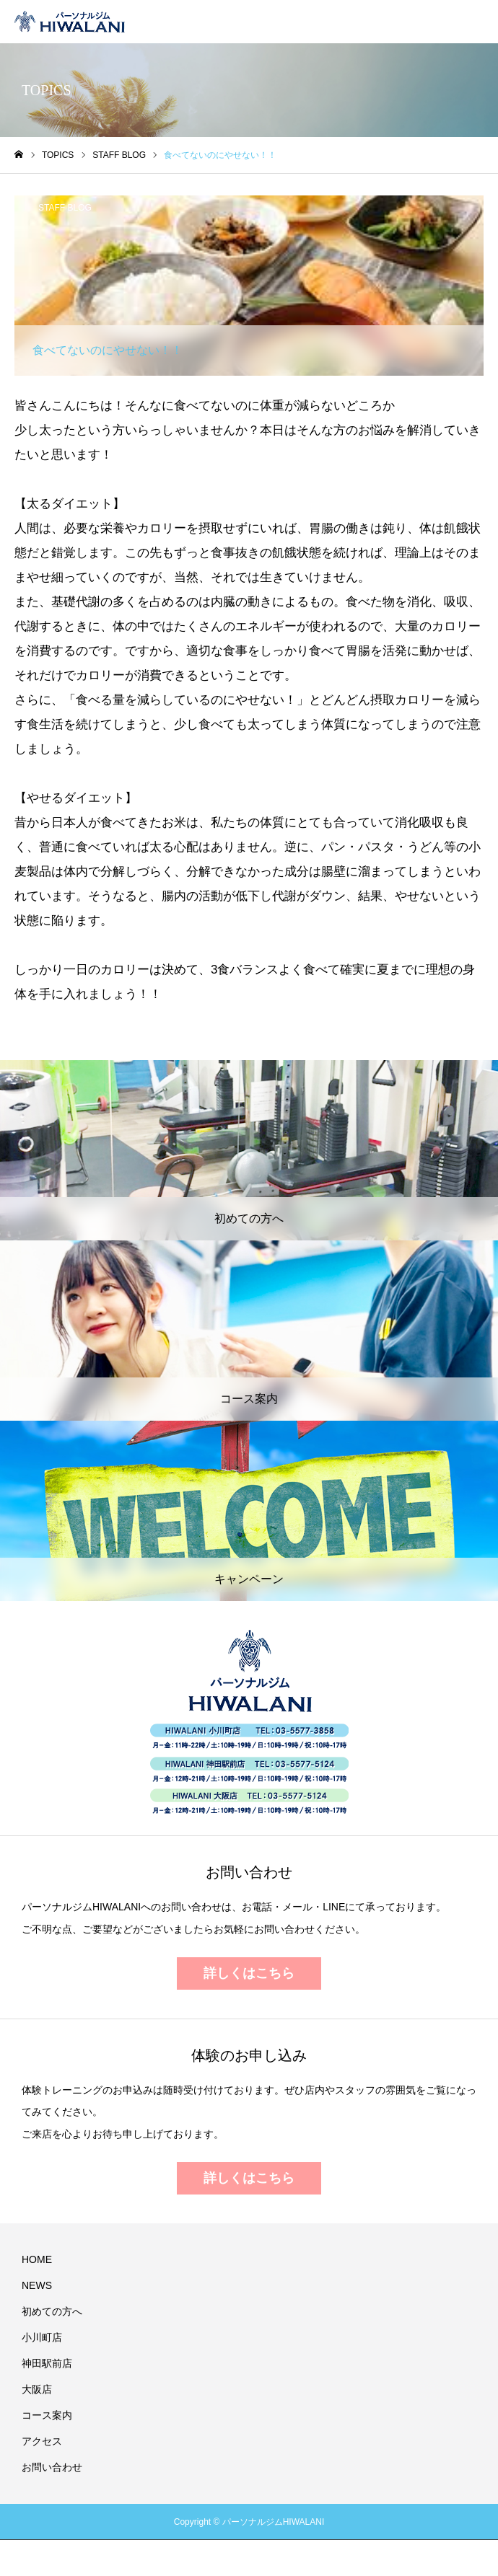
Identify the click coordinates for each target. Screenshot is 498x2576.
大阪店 (37, 2389)
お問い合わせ (52, 2467)
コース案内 (47, 2415)
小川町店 (42, 2337)
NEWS (37, 2285)
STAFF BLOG (65, 208)
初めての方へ (52, 2311)
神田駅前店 (47, 2363)
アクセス (42, 2441)
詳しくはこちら (249, 1973)
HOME (37, 2259)
